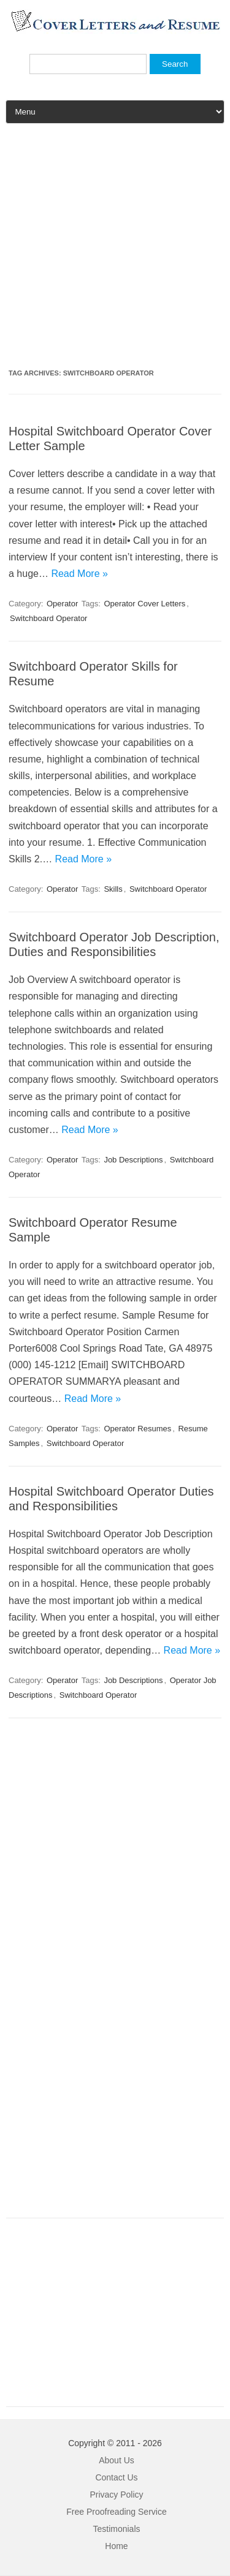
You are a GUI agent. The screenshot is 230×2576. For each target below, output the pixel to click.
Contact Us (116, 2477)
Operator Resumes (137, 1428)
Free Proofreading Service (116, 2512)
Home (116, 2546)
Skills (113, 889)
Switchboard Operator (48, 618)
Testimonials (116, 2529)
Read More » (79, 573)
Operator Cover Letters (144, 603)
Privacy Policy (116, 2494)
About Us (116, 2460)
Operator (62, 603)
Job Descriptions (133, 1159)
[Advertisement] (115, 251)
